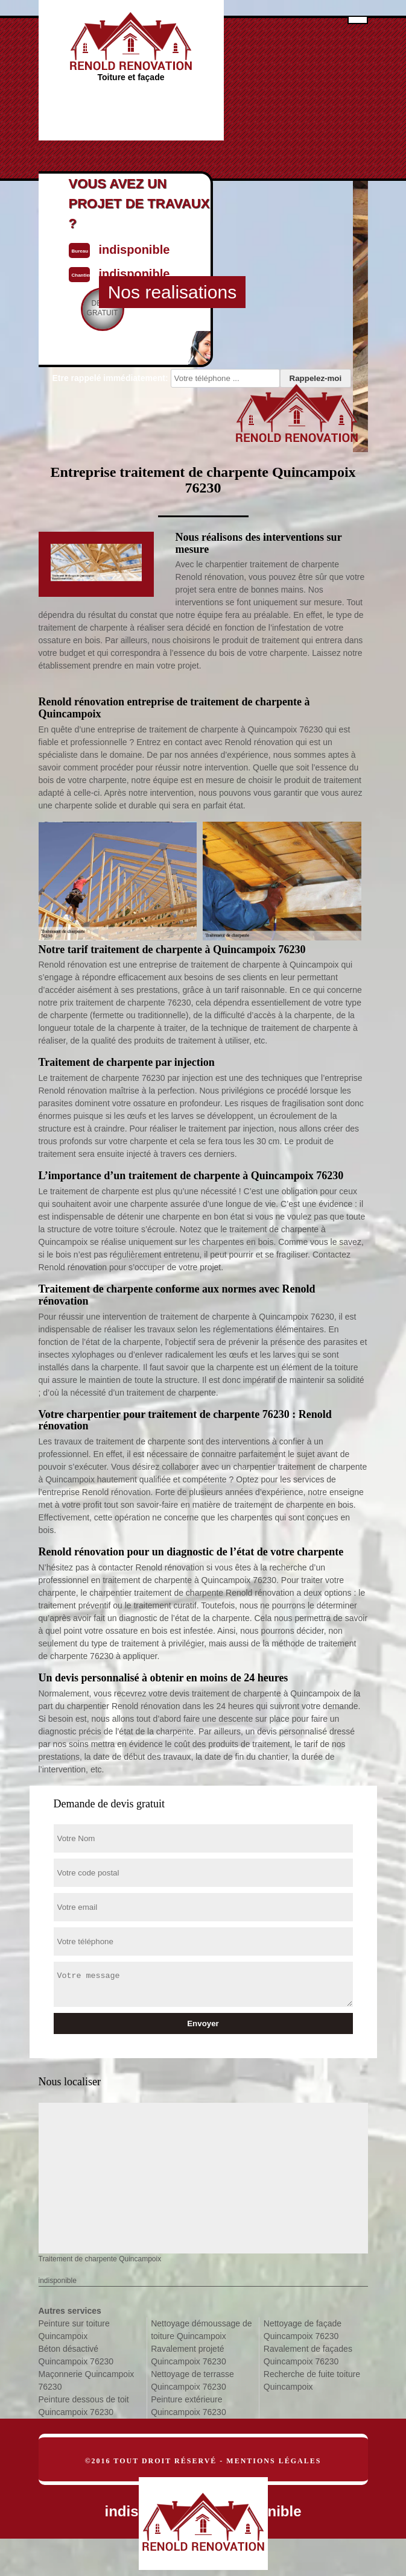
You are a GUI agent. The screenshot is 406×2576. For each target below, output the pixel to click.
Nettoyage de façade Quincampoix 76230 (302, 2330)
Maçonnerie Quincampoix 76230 (87, 2380)
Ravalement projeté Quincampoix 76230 (188, 2355)
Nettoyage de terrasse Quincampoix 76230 (192, 2380)
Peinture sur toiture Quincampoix (74, 2330)
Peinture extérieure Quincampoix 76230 (188, 2406)
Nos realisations (172, 292)
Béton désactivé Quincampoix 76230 (76, 2355)
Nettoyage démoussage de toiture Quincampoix (201, 2330)
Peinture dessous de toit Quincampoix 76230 (84, 2406)
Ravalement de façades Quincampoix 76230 (308, 2355)
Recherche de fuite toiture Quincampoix (312, 2380)
